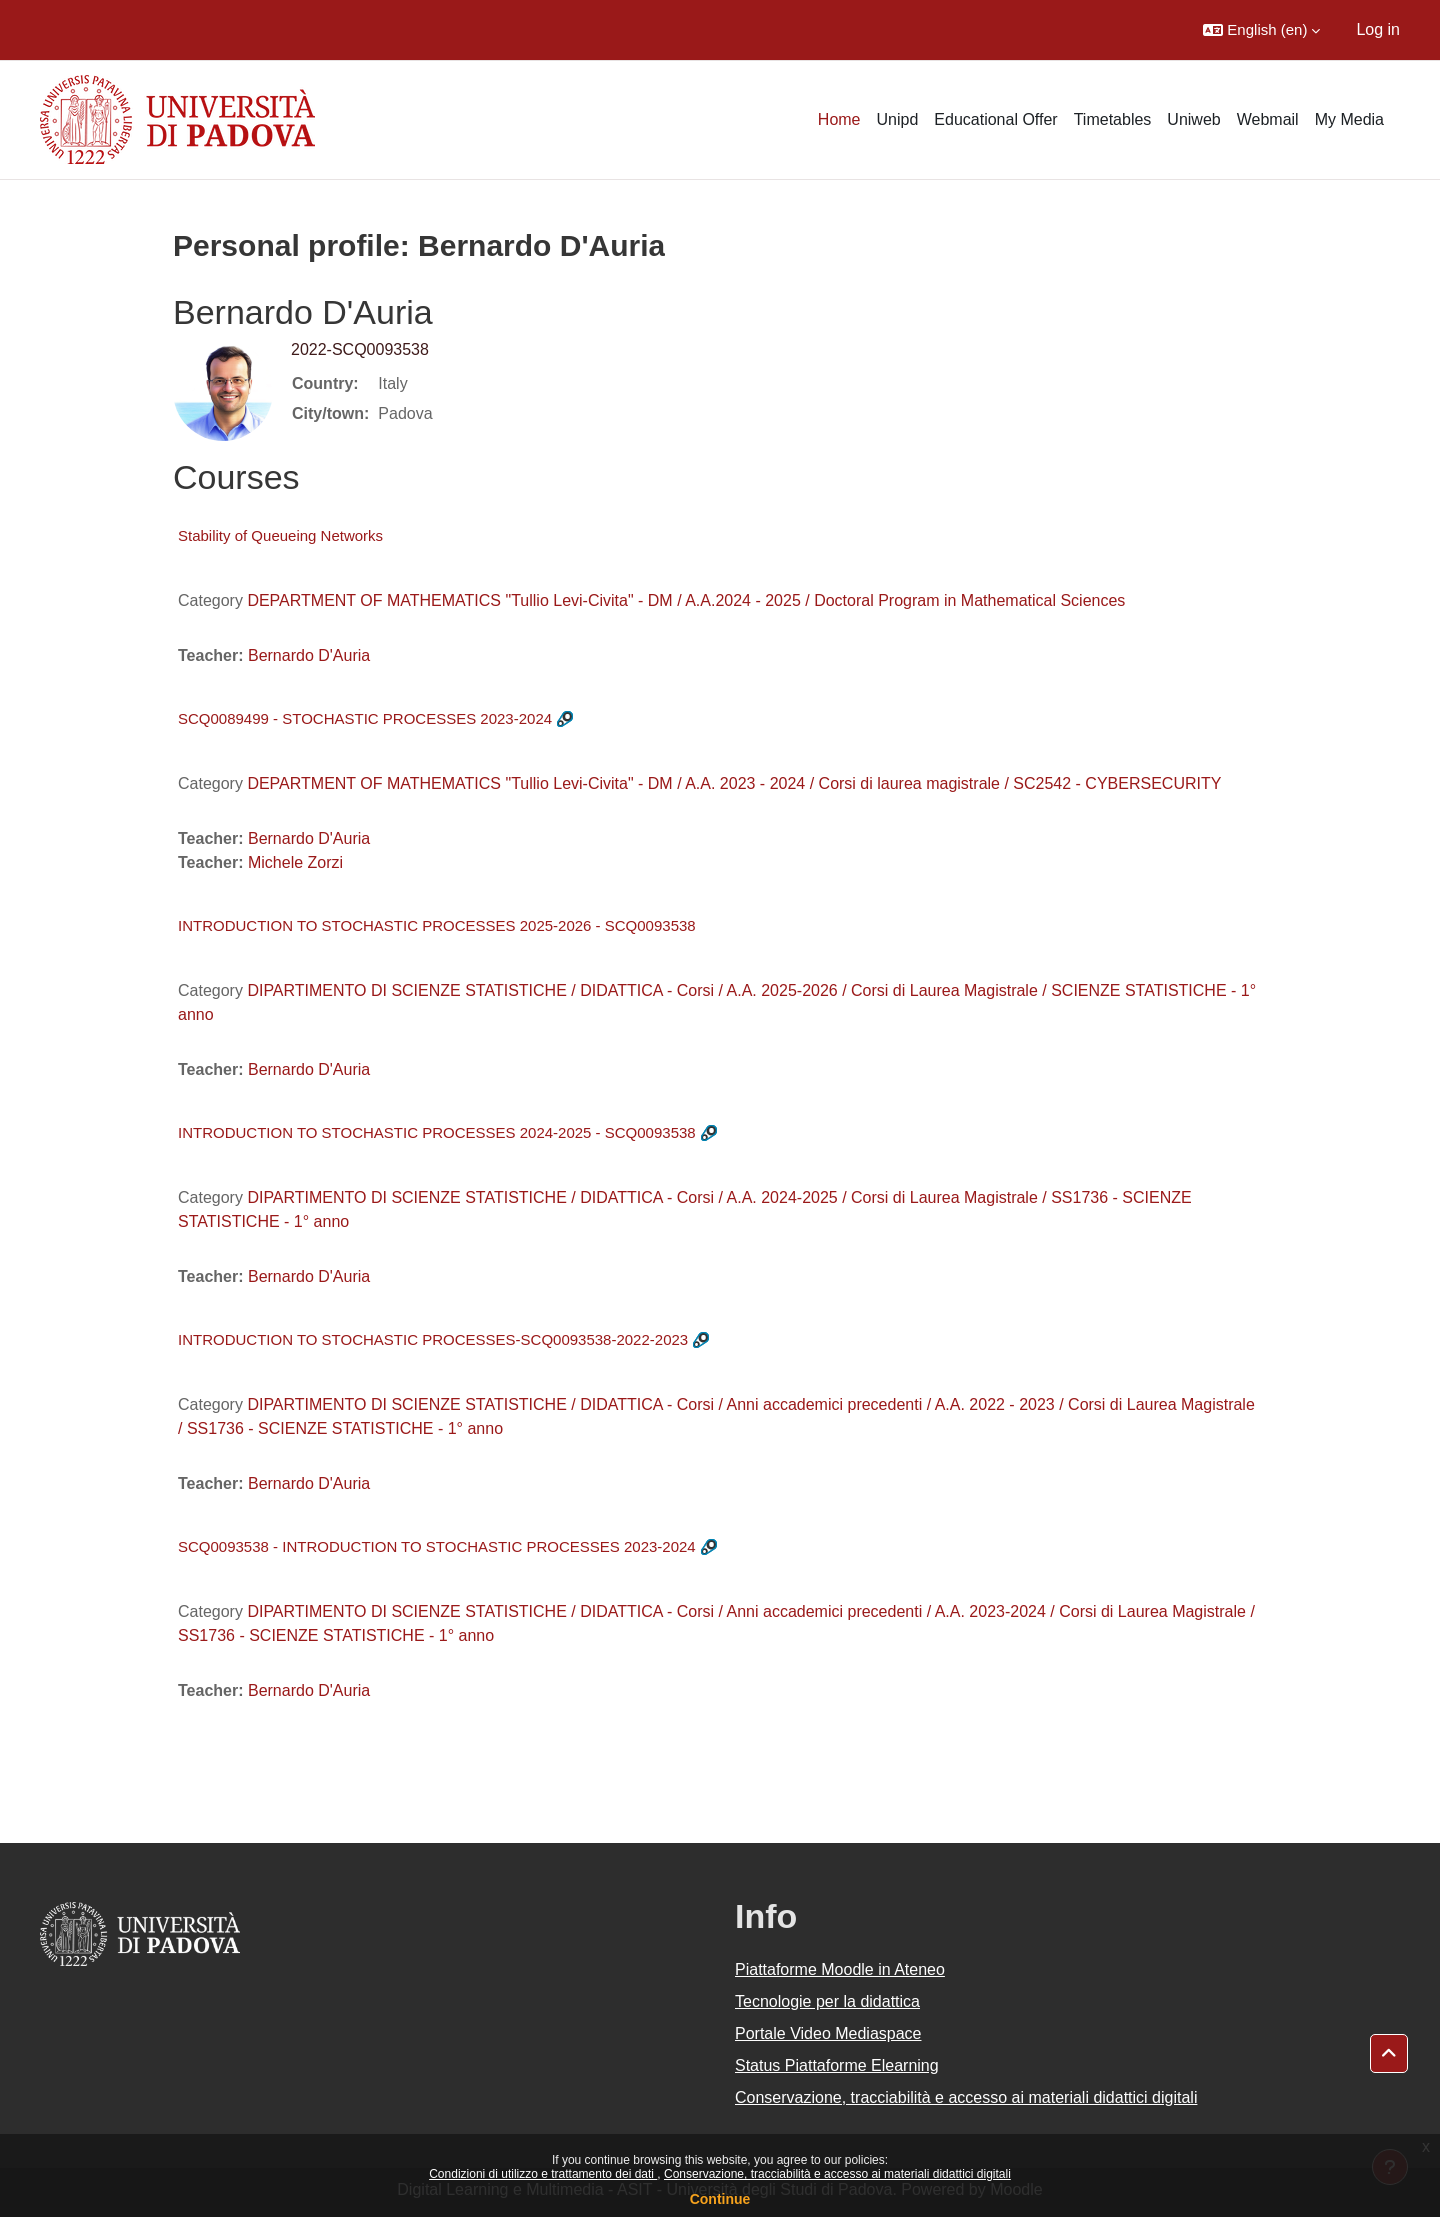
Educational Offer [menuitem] (995, 119)
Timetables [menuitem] (1113, 119)
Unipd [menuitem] (898, 119)
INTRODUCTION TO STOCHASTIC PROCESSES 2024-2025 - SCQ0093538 (437, 1132)
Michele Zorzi (295, 862)
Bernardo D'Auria (309, 655)
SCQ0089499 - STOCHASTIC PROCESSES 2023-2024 (365, 718)
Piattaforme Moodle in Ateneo (840, 1969)
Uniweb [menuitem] (1193, 119)
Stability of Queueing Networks (280, 535)
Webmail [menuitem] (1268, 119)
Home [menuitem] (839, 119)
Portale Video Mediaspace (828, 2033)
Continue (720, 2199)
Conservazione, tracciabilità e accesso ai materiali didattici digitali (837, 2174)
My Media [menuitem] (1349, 119)
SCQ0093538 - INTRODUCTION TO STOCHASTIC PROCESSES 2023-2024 (437, 1546)
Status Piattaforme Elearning (837, 2065)
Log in (1378, 29)
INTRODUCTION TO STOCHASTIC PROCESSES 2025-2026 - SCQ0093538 (437, 925)
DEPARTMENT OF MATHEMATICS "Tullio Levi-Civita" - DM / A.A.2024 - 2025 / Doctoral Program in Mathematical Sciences (686, 600)
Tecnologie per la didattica (827, 2001)
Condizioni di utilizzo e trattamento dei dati (543, 2174)
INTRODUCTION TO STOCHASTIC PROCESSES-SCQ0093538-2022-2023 (433, 1339)
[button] (1261, 30)
